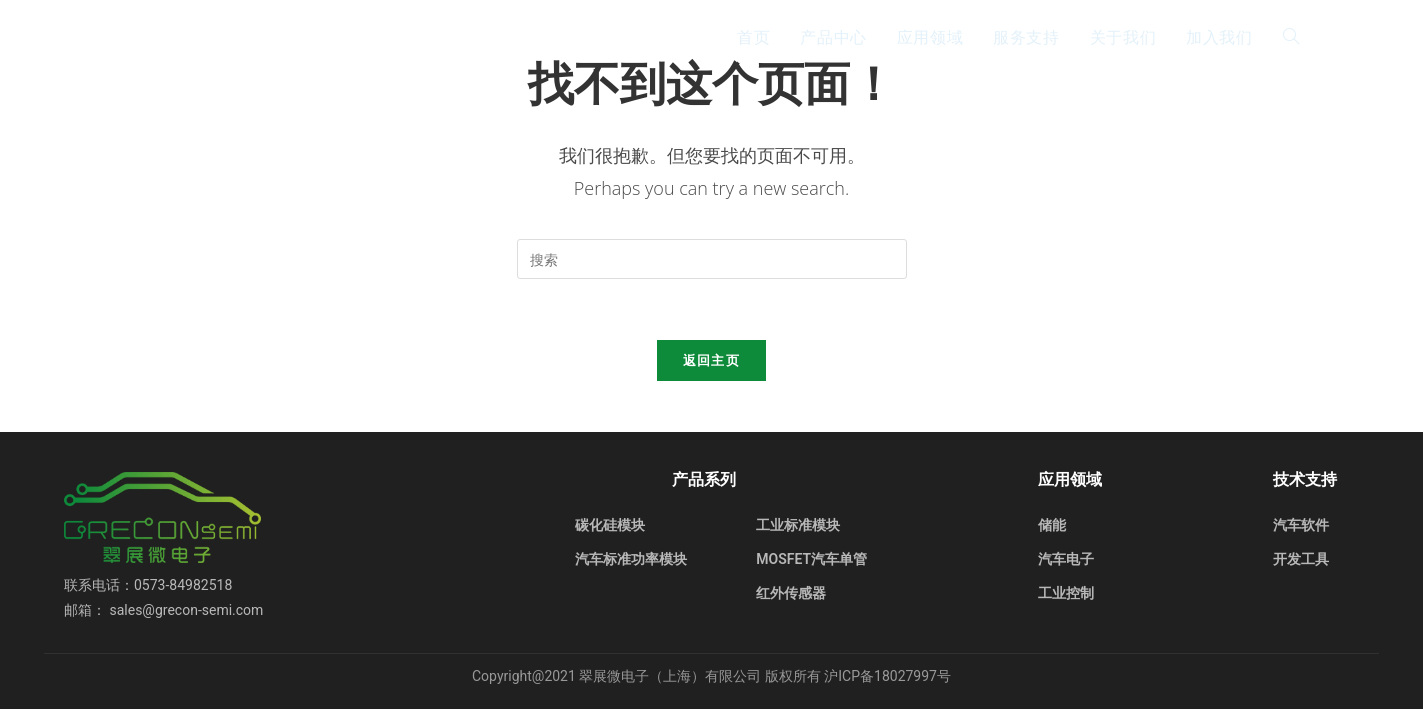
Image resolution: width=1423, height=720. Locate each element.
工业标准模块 (798, 525)
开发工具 (1301, 559)
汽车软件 (1301, 525)
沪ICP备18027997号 (887, 676)
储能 (1052, 525)
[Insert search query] (712, 259)
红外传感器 (791, 593)
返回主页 (711, 360)
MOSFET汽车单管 (811, 559)
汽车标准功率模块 (631, 559)
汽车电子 (1066, 559)
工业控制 (1066, 593)
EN (1343, 36)
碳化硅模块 (610, 525)
